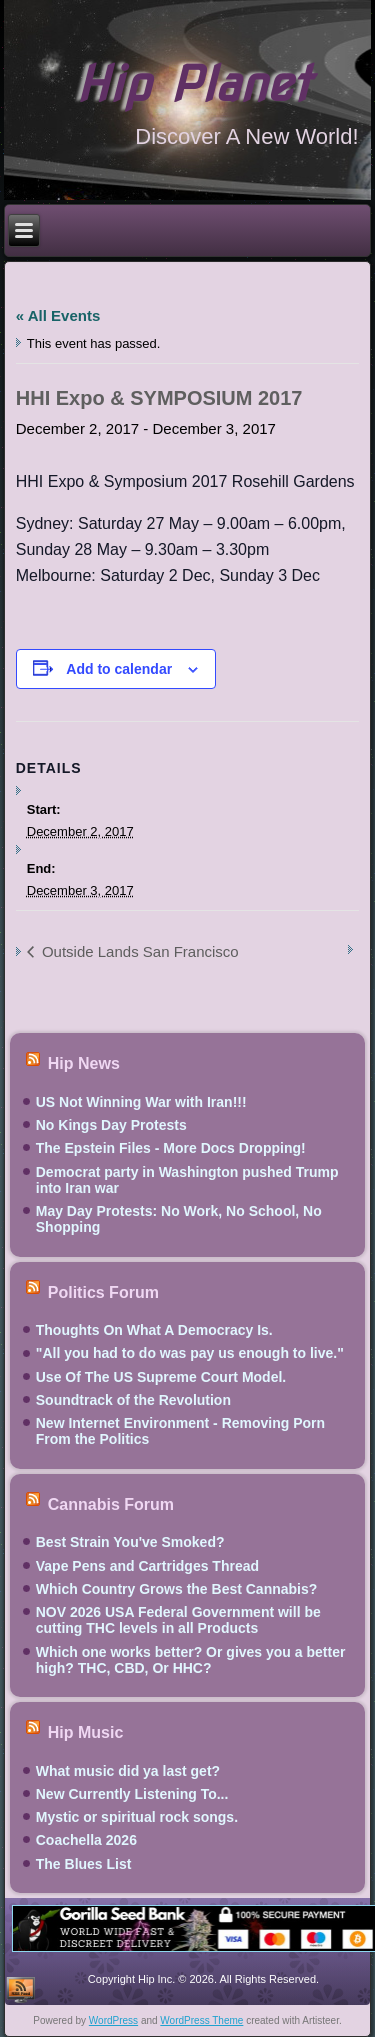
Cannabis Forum (111, 1503)
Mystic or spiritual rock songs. (137, 1817)
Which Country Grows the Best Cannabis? (177, 1589)
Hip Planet (193, 84)
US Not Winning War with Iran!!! (141, 1102)
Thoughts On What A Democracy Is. (154, 1330)
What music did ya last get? (128, 1771)
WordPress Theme (201, 2020)
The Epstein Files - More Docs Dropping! (171, 1148)
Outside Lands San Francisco (138, 951)
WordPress (113, 2020)
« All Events (58, 315)
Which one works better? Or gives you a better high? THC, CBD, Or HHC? (191, 1660)
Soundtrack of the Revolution (133, 1400)
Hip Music (86, 1732)
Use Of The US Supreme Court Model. (161, 1377)
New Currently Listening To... (132, 1794)
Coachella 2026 (86, 1840)
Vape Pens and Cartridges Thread (147, 1566)
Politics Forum (103, 1291)
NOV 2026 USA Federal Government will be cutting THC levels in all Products (178, 1620)
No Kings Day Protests (111, 1125)
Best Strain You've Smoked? (130, 1542)
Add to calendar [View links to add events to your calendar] (119, 669)
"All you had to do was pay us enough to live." (190, 1353)
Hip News (84, 1063)
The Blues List (84, 1864)
